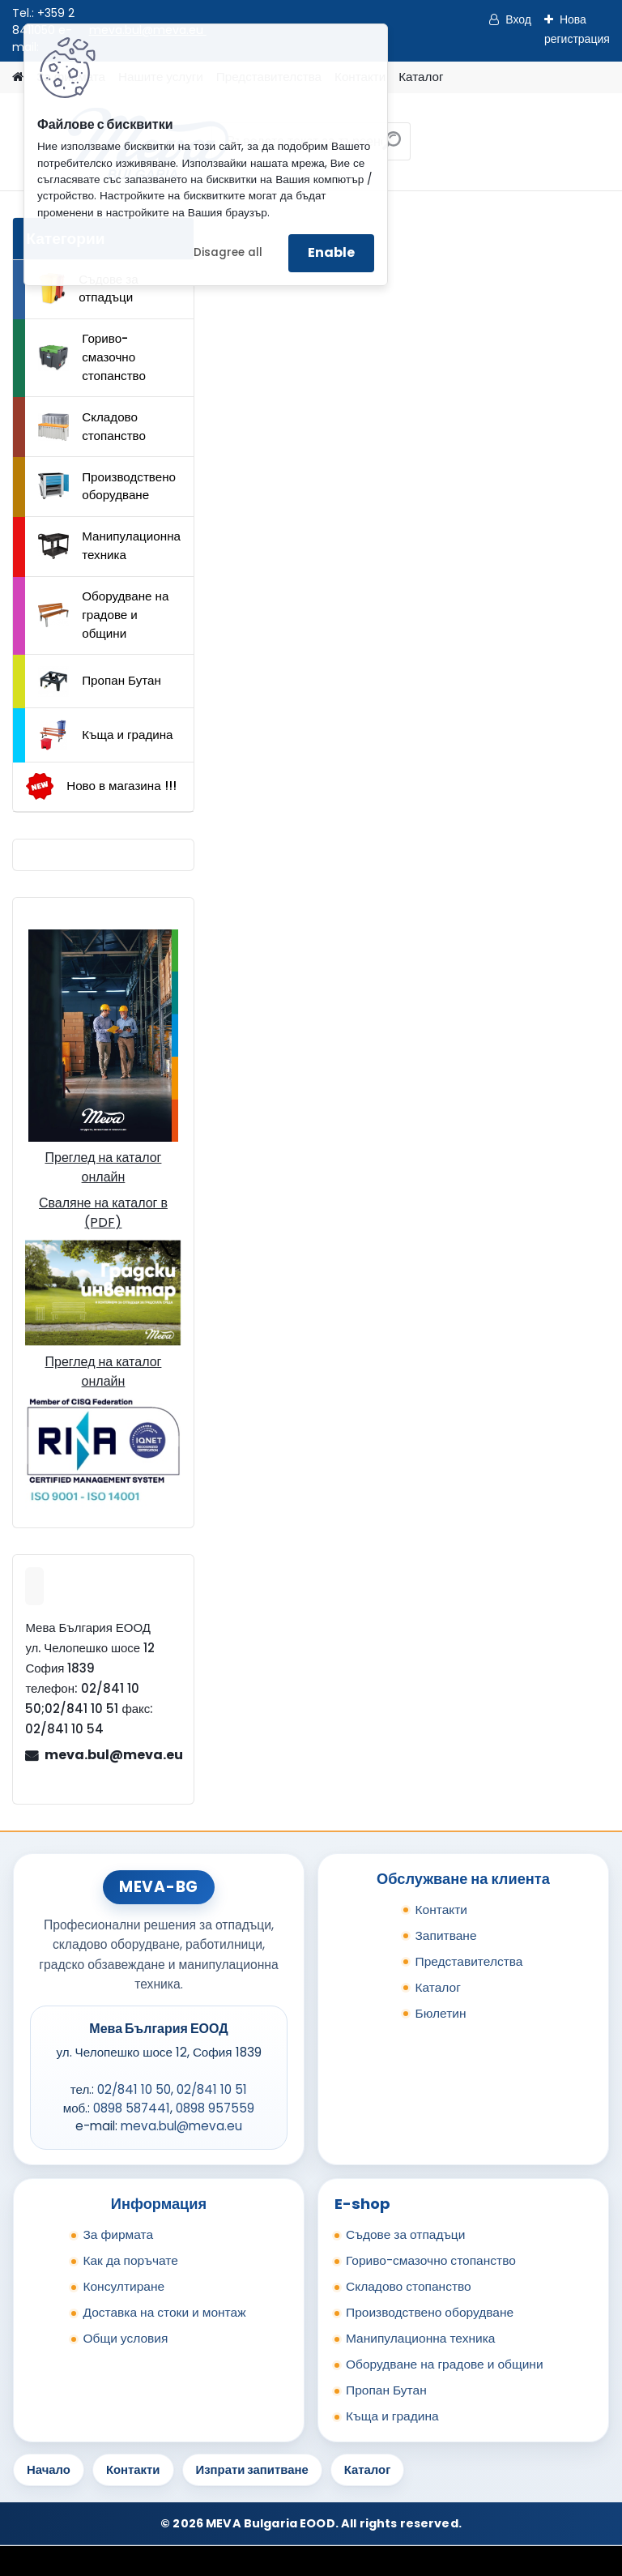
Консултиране (123, 2286)
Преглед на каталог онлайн (103, 1167)
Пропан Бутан (99, 681)
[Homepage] (17, 77)
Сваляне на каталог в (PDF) (103, 1213)
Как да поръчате (130, 2260)
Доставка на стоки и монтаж (164, 2312)
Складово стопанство (92, 426)
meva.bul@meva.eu (113, 1754)
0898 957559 (215, 2108)
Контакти (441, 1909)
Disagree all (228, 252)
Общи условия (125, 2338)
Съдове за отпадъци (88, 288)
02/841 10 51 (212, 2089)
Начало (48, 2469)
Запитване (445, 1935)
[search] (391, 147)
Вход (518, 19)
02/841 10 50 (134, 2089)
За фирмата (118, 2234)
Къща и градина (105, 735)
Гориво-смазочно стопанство (92, 357)
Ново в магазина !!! (101, 786)
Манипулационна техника (109, 545)
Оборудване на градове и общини (103, 614)
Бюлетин (440, 2013)
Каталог (420, 76)
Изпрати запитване (252, 2469)
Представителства (468, 1961)
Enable (331, 252)
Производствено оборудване (107, 486)
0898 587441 (131, 2108)
